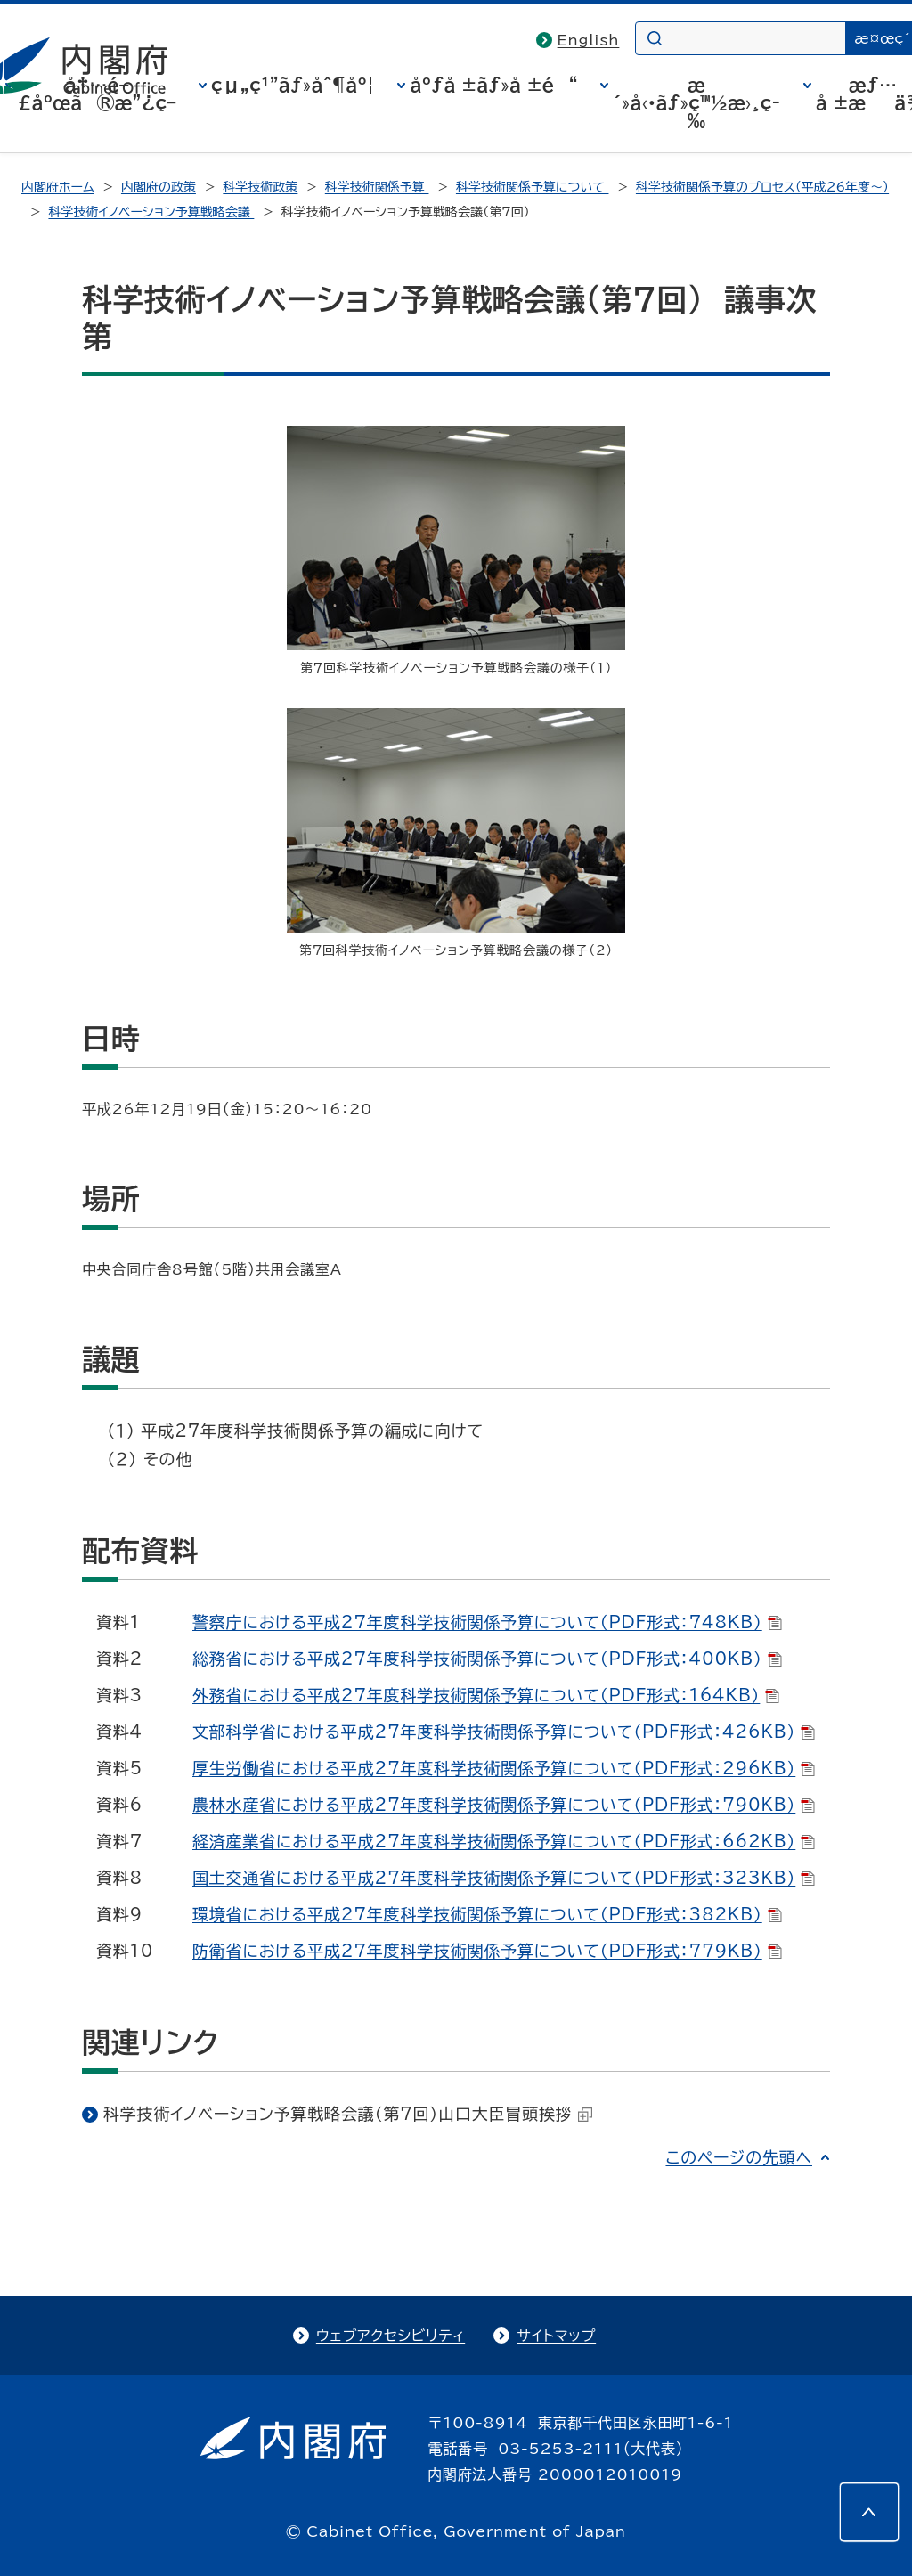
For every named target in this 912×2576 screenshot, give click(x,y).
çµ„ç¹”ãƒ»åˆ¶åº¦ (293, 85)
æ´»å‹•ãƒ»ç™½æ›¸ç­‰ (696, 102)
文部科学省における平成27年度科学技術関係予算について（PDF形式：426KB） (503, 1732)
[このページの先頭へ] (869, 2511)
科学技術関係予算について (532, 187)
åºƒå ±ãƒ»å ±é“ (493, 85)
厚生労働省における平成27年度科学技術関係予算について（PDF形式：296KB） (503, 1768)
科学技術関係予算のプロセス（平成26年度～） (762, 187)
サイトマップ (556, 2335)
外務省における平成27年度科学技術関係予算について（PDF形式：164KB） (485, 1695)
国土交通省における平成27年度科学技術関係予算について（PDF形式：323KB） (503, 1878)
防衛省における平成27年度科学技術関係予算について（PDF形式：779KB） (487, 1951)
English (589, 40)
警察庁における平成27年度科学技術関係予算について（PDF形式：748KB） (487, 1622)
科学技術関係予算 (377, 187)
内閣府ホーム (57, 187)
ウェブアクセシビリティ (390, 2335)
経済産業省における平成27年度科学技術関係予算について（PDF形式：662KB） (503, 1841)
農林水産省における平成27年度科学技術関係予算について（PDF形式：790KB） (503, 1805)
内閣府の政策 (158, 187)
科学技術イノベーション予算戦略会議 (151, 212)
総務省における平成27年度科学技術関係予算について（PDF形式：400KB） (487, 1659)
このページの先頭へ (738, 2157)
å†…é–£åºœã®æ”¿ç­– (97, 93)
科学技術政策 (260, 187)
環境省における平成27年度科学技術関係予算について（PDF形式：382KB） (487, 1914)
